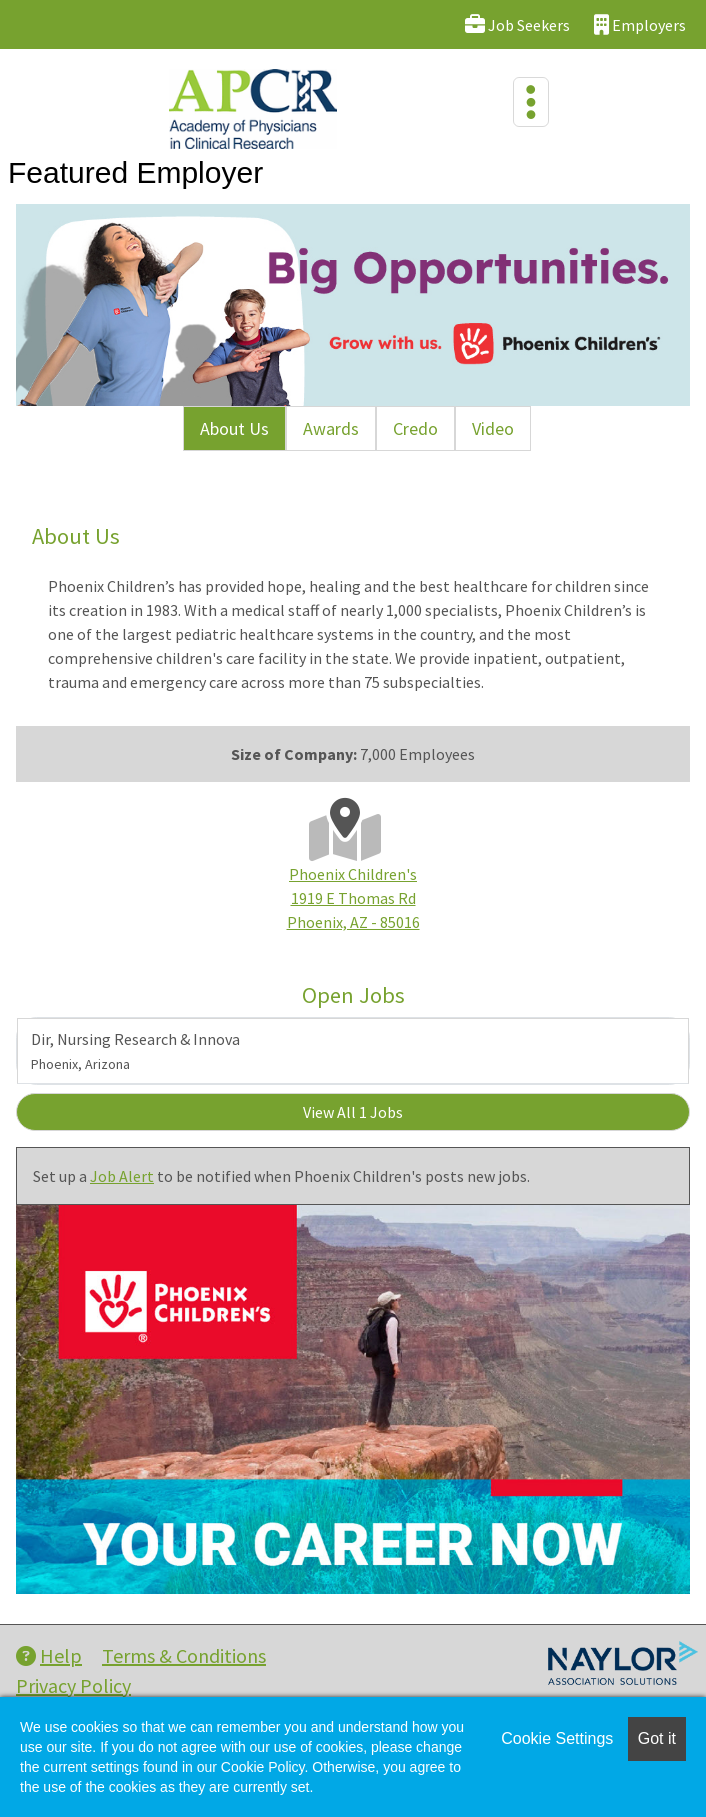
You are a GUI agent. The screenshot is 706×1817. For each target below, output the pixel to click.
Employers (640, 24)
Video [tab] (493, 428)
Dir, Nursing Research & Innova (135, 1051)
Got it (657, 1738)
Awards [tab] (331, 428)
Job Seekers (517, 24)
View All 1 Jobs (353, 1112)
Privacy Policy (73, 1685)
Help (49, 1655)
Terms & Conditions (184, 1655)
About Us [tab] (234, 428)
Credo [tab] (415, 428)
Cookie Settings (557, 1738)
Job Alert (122, 1176)
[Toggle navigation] (531, 102)
